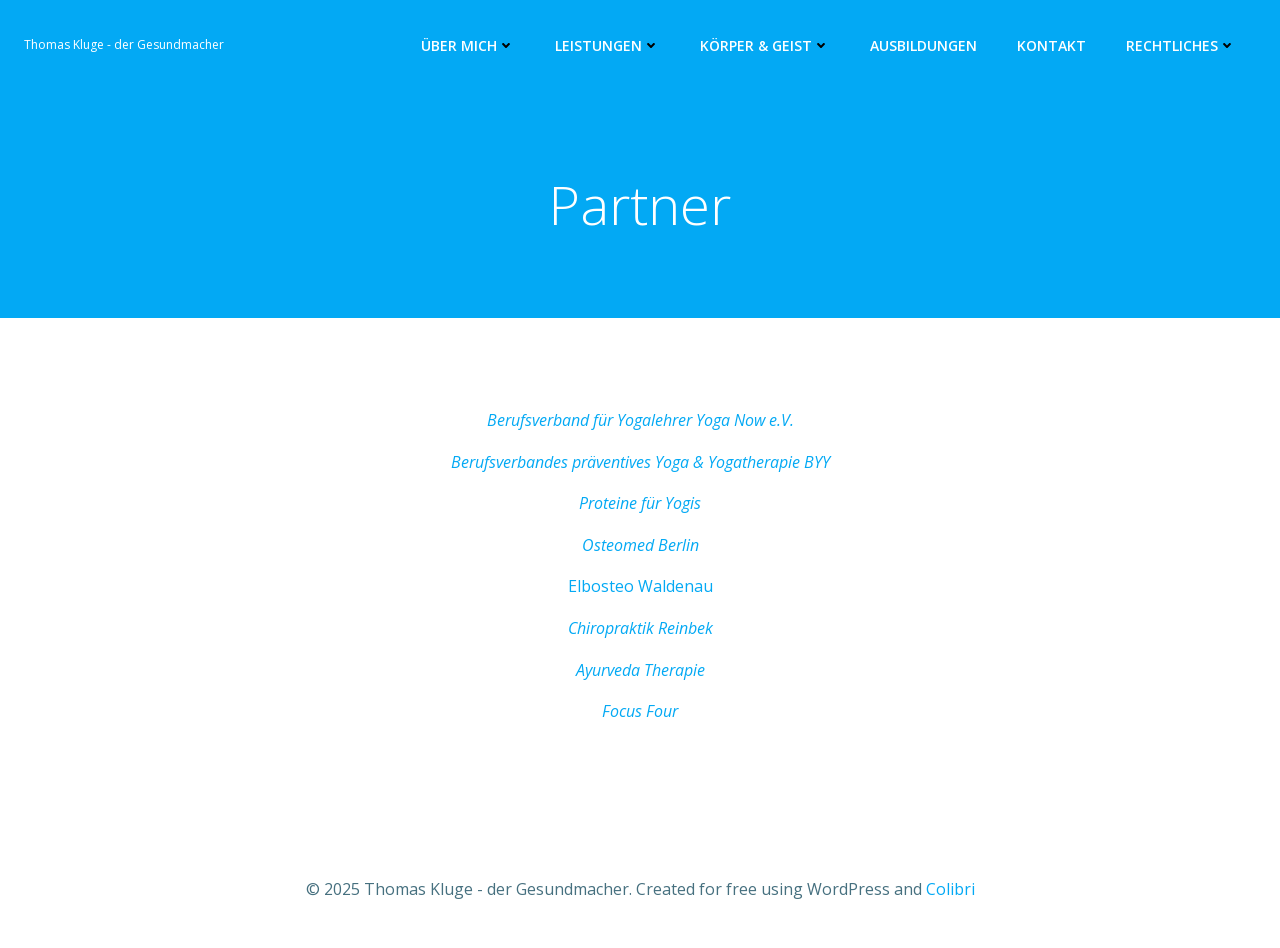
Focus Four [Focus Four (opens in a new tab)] (640, 711)
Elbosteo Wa (615, 586)
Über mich (468, 45)
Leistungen (607, 45)
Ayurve (599, 670)
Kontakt (1051, 45)
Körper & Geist (765, 45)
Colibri (950, 889)
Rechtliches (1181, 45)
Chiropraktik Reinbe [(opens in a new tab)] (636, 628)
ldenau (687, 586)
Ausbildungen (923, 45)
